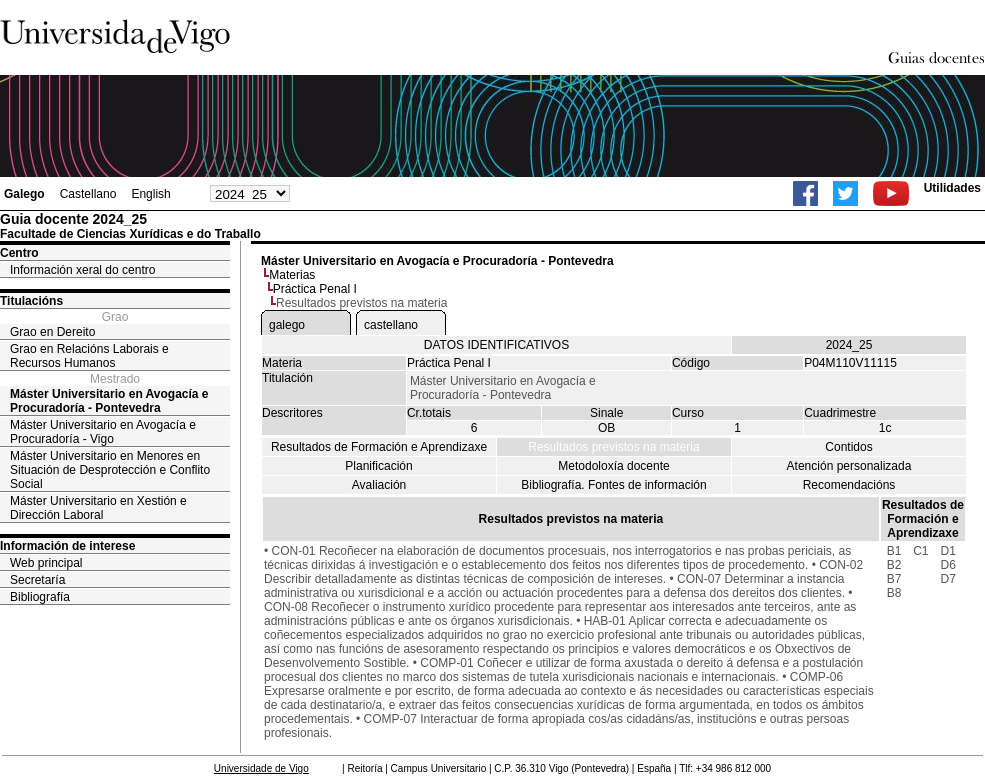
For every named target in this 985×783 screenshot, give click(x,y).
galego (287, 325)
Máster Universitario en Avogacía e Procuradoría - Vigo (103, 432)
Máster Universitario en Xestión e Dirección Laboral (98, 508)
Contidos (848, 447)
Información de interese (67, 546)
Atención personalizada (849, 466)
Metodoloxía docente (613, 466)
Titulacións (31, 301)
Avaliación (379, 485)
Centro (19, 253)
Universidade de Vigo (261, 768)
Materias (292, 275)
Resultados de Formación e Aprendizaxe (379, 447)
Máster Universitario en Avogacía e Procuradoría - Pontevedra (109, 401)
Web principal (46, 563)
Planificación (378, 466)
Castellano (88, 194)
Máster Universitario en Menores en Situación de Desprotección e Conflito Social (110, 470)
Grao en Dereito (52, 332)
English (150, 194)
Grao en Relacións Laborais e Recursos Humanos (89, 356)
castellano (391, 325)
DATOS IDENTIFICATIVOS (496, 345)
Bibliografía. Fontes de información (613, 485)
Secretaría (37, 580)
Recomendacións (849, 485)
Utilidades (952, 188)
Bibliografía (40, 597)
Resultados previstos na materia (613, 447)
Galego (24, 194)
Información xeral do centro (82, 270)
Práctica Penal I (315, 289)
